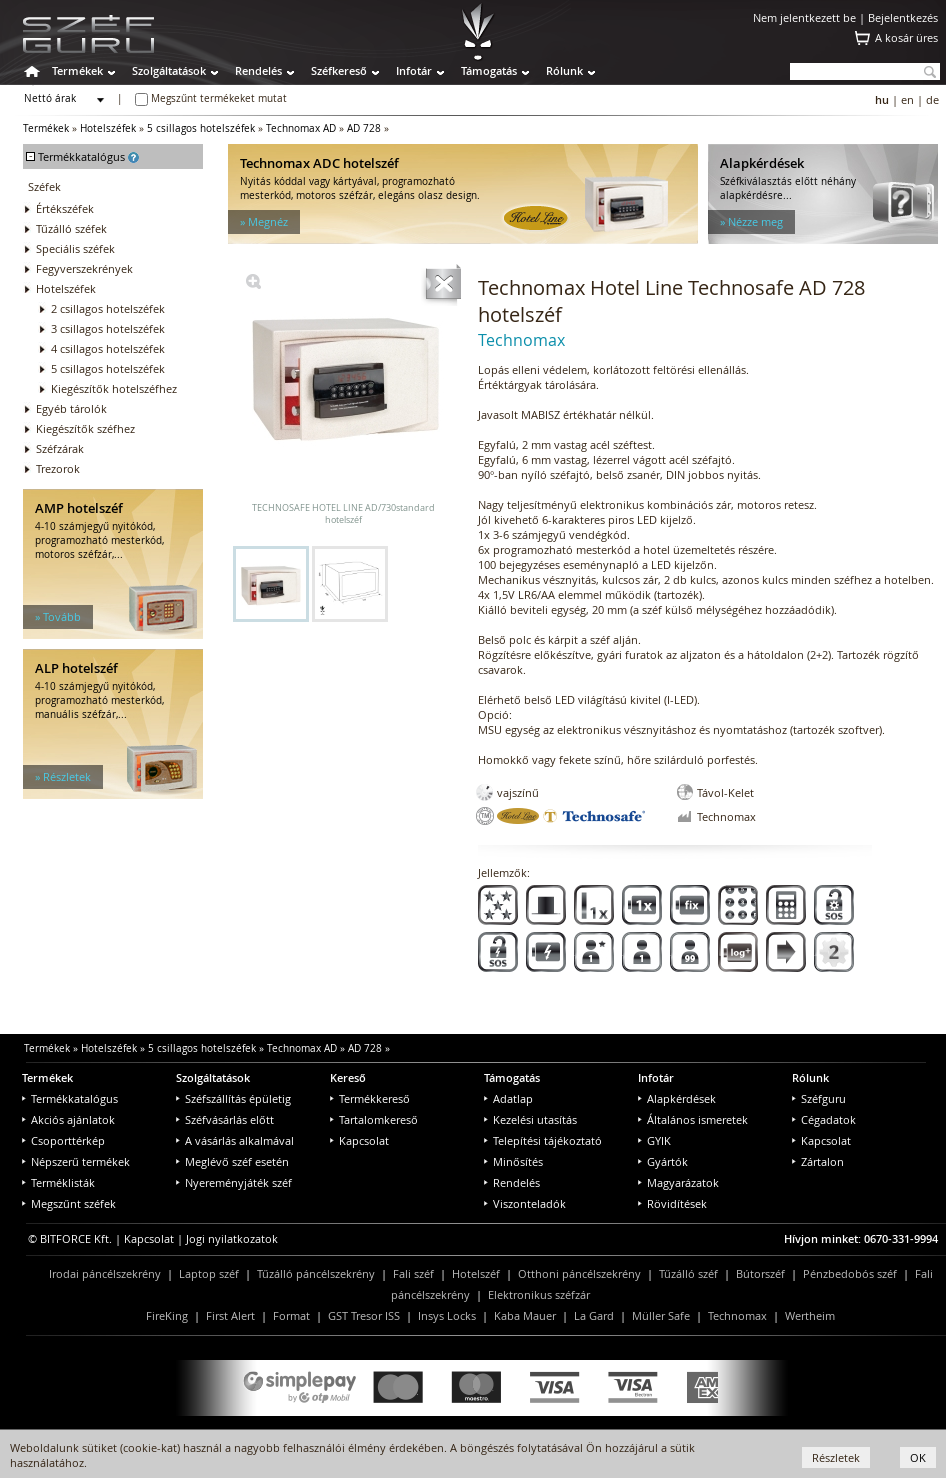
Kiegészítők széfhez (85, 428)
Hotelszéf (476, 1273)
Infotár (414, 70)
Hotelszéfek (108, 128)
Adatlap (508, 1098)
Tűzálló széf (688, 1273)
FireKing (167, 1315)
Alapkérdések (677, 1098)
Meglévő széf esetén (232, 1161)
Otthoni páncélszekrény (579, 1273)
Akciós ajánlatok (68, 1119)
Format (291, 1315)
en (907, 99)
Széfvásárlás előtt (225, 1119)
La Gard (594, 1315)
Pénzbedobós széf (850, 1273)
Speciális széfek (75, 248)
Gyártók (663, 1161)
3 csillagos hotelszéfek (108, 328)
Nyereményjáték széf (234, 1182)
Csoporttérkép (63, 1140)
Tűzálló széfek (71, 228)
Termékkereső (370, 1098)
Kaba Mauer (525, 1315)
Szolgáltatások (169, 70)
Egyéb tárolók (71, 408)
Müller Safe (661, 1315)
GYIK (654, 1140)
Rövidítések (672, 1203)
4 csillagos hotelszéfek (108, 348)
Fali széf (413, 1273)
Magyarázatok (678, 1182)
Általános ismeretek (693, 1119)
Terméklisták (58, 1182)
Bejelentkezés (903, 17)
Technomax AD (301, 128)
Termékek (77, 70)
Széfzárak (60, 448)
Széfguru (819, 1098)
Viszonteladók (525, 1203)
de (932, 99)
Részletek (836, 1457)
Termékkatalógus (70, 1098)
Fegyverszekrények (84, 268)
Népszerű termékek (76, 1161)
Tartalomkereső (374, 1119)
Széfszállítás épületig (233, 1098)
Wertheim (810, 1315)
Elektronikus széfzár (539, 1294)
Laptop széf (209, 1273)
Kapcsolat (359, 1140)
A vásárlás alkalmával (235, 1140)
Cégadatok (824, 1119)
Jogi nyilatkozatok (232, 1238)
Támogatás (489, 70)
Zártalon (818, 1161)
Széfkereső (339, 70)
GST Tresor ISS (364, 1315)
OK (918, 1457)
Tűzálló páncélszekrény (316, 1273)
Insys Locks (447, 1315)
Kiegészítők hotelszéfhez (114, 388)
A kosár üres (906, 37)
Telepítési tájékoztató (543, 1140)
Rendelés (258, 70)
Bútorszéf (760, 1273)
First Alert (230, 1315)
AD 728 (364, 128)
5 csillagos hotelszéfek (201, 128)
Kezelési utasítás (530, 1119)
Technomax (737, 1315)
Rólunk (564, 70)
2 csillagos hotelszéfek (108, 308)
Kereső (348, 1077)
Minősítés (513, 1161)
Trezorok (58, 468)
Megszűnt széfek (69, 1203)
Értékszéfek (65, 208)
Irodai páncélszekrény (105, 1273)
